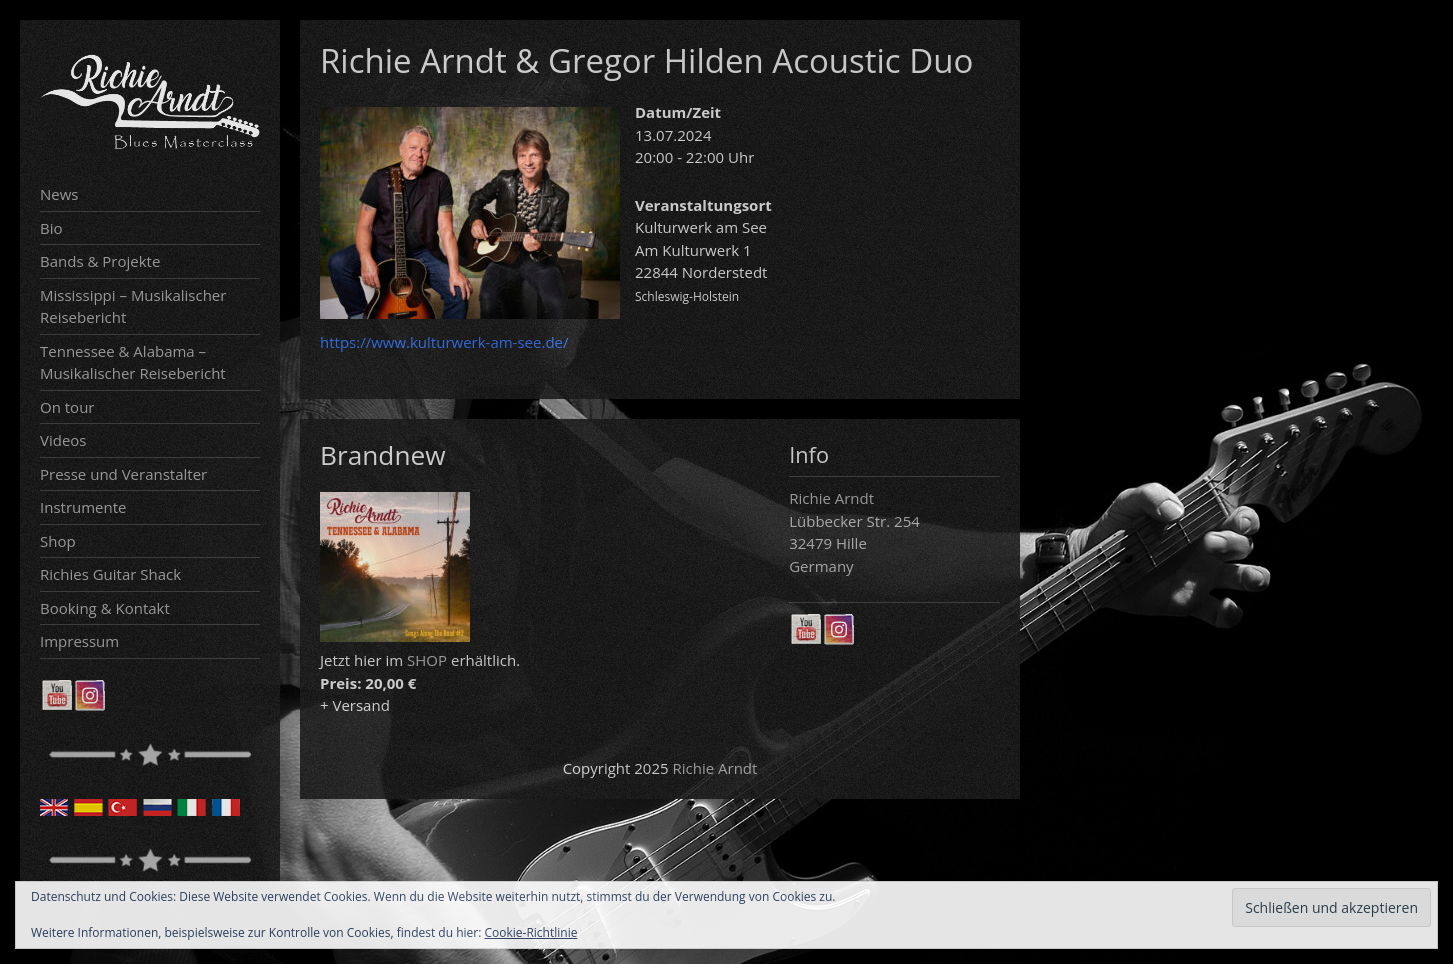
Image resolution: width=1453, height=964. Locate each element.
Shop (58, 541)
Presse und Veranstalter (123, 474)
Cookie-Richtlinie (531, 932)
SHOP (427, 660)
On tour (67, 407)
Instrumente (83, 507)
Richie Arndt (715, 768)
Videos (63, 440)
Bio (51, 228)
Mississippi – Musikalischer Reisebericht (133, 306)
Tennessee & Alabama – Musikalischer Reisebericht (133, 362)
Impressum (79, 641)
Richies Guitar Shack (110, 574)
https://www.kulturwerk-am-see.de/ (444, 342)
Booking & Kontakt (105, 608)
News (59, 194)
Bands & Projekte (100, 261)
